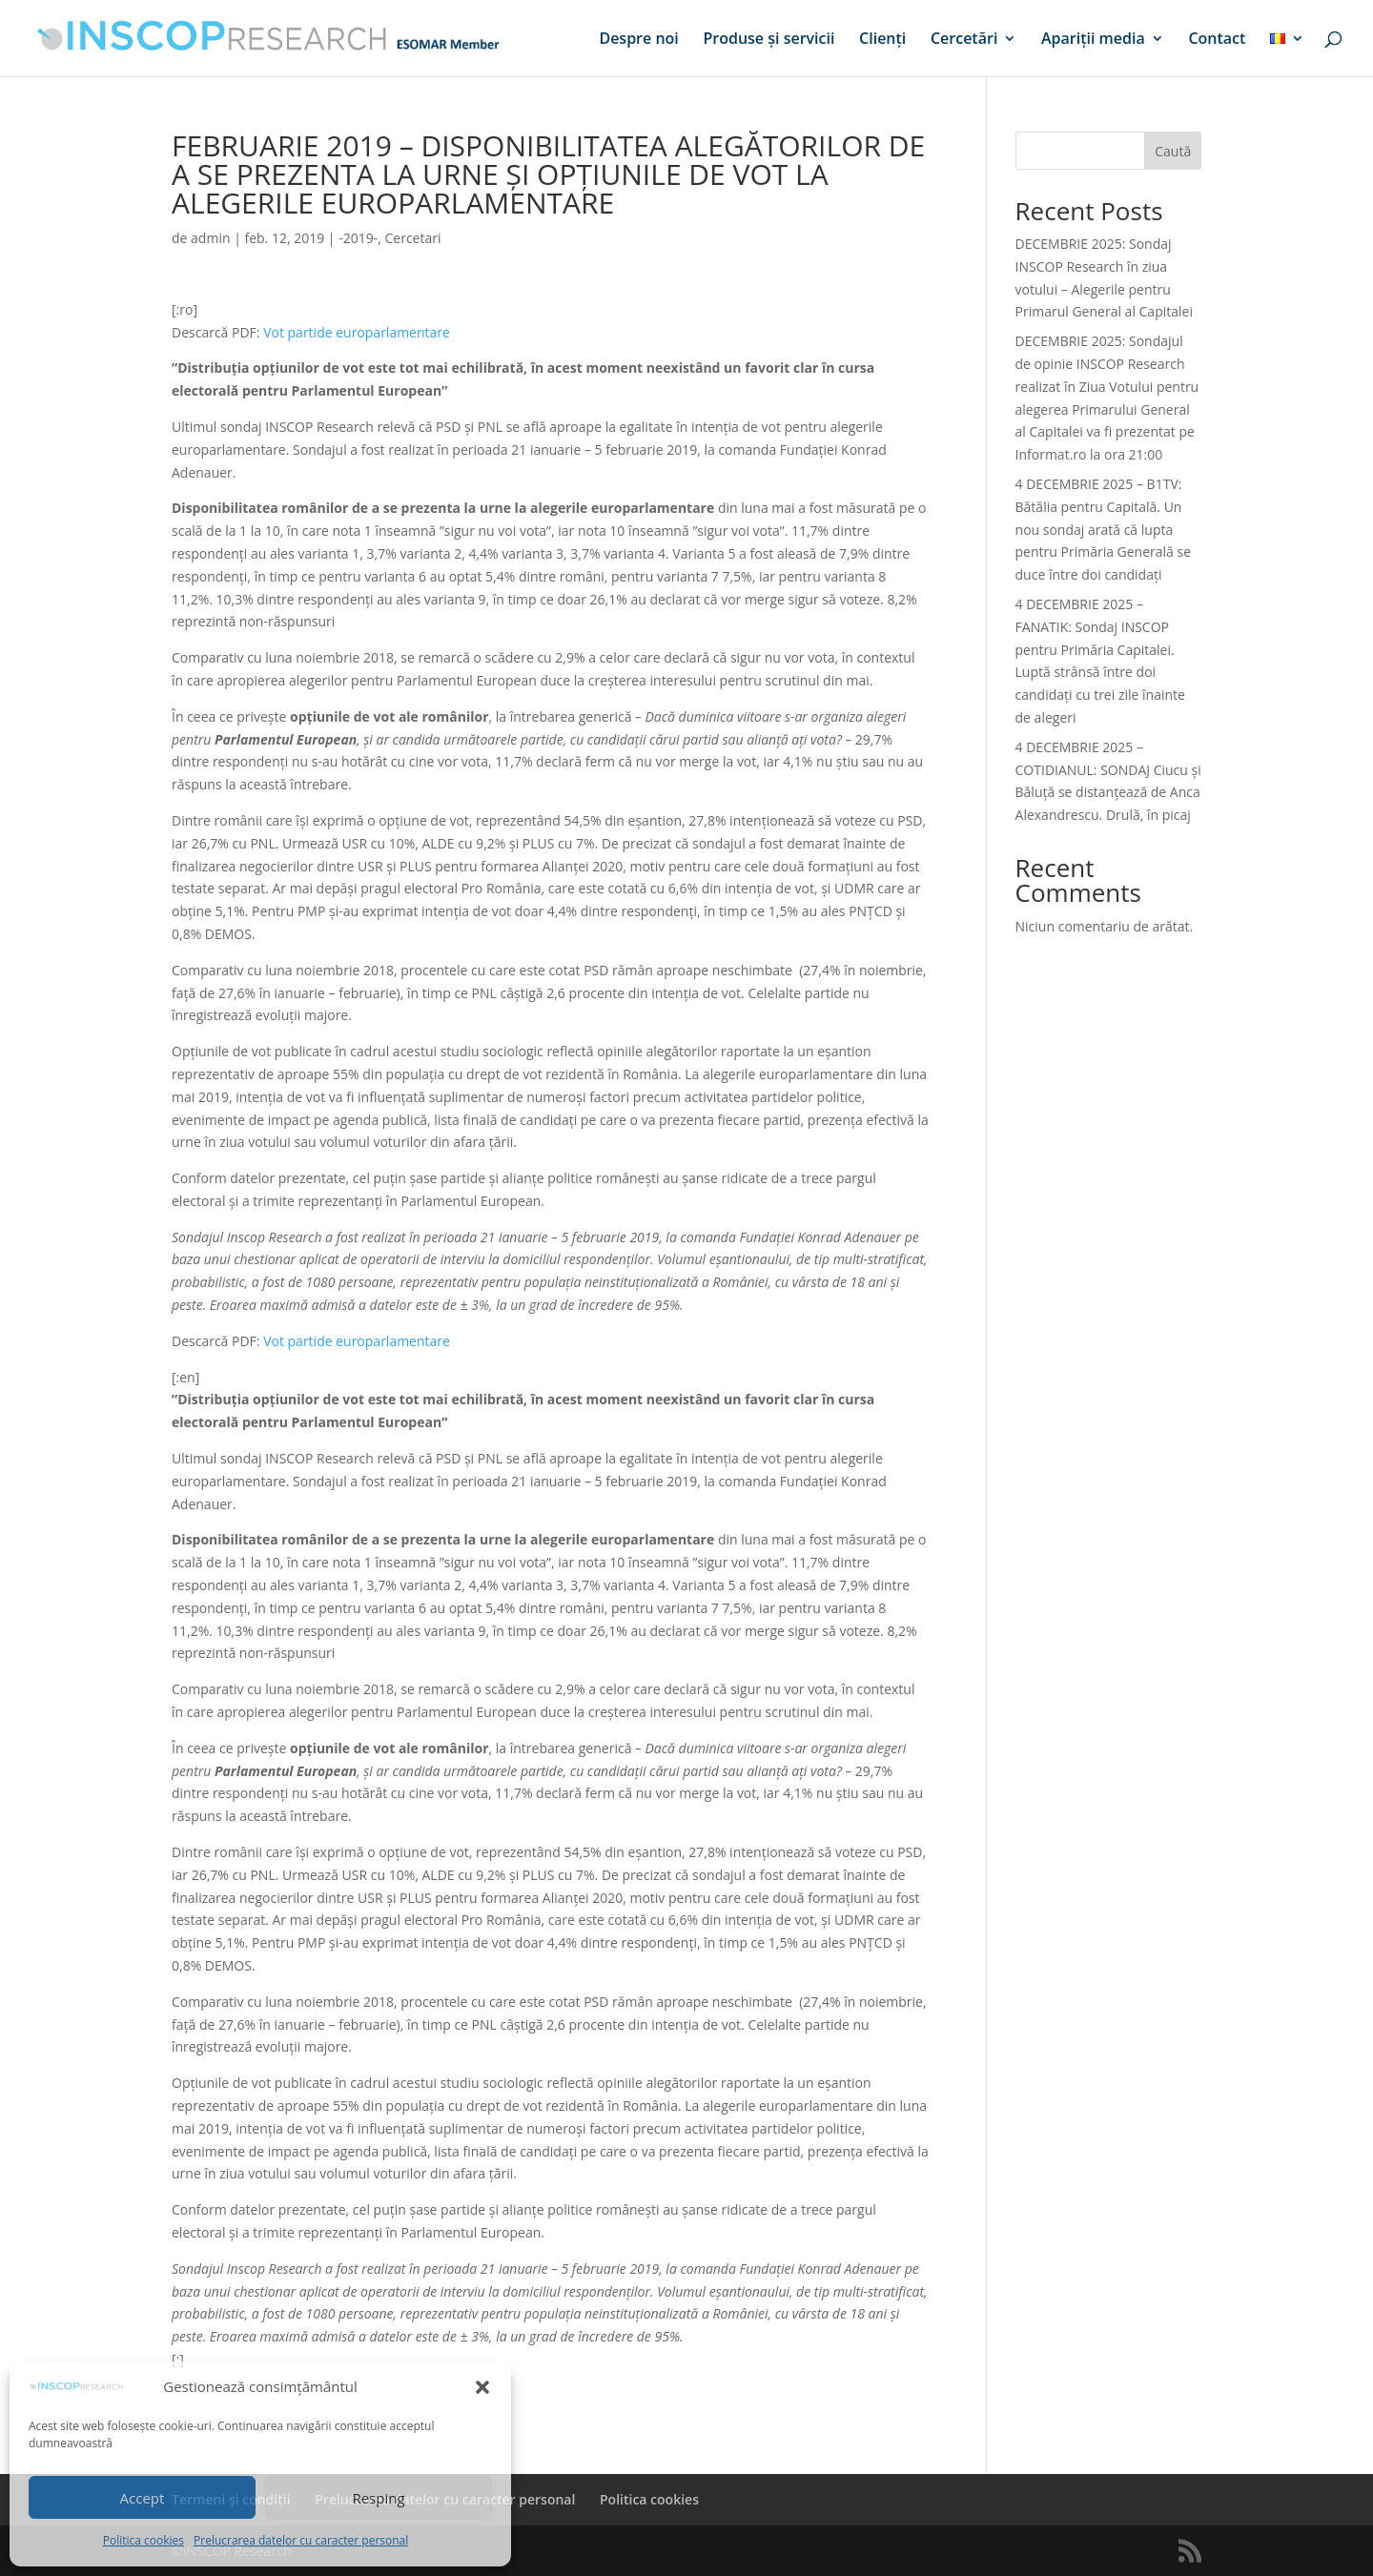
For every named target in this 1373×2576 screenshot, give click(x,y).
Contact (1216, 40)
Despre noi (638, 40)
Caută (1173, 151)
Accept (142, 2497)
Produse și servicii (768, 40)
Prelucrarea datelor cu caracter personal (301, 2540)
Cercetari (413, 238)
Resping (378, 2497)
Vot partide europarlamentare (356, 332)
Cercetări (964, 40)
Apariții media (1093, 40)
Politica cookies (143, 2540)
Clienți (882, 40)
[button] (482, 2387)
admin (210, 238)
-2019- (358, 238)
